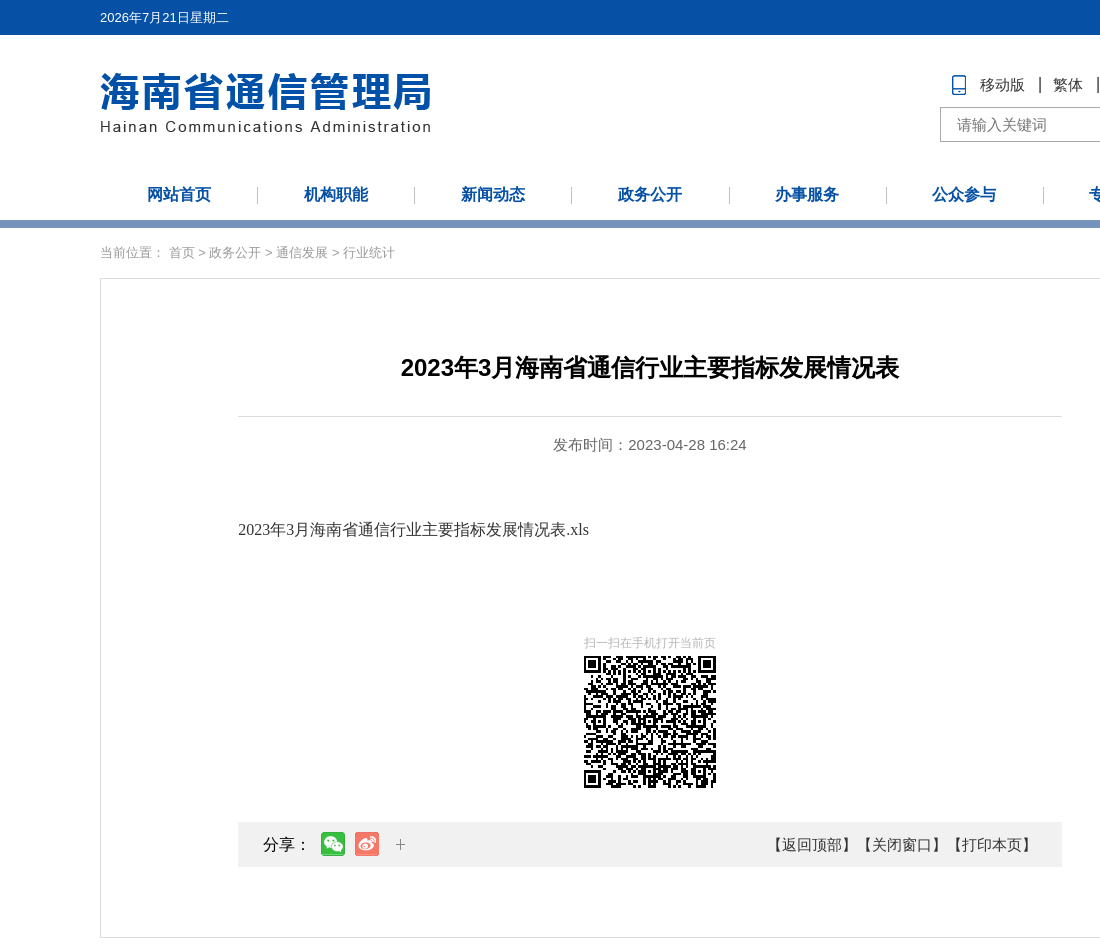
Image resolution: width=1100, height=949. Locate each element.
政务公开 (650, 194)
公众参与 (964, 194)
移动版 (1002, 84)
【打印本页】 (992, 844)
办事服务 (807, 194)
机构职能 (336, 194)
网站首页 (179, 194)
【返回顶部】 (812, 844)
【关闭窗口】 (902, 844)
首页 (182, 252)
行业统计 (369, 252)
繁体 (1068, 84)
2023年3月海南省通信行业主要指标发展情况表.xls (413, 529)
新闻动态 (493, 194)
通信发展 (302, 252)
